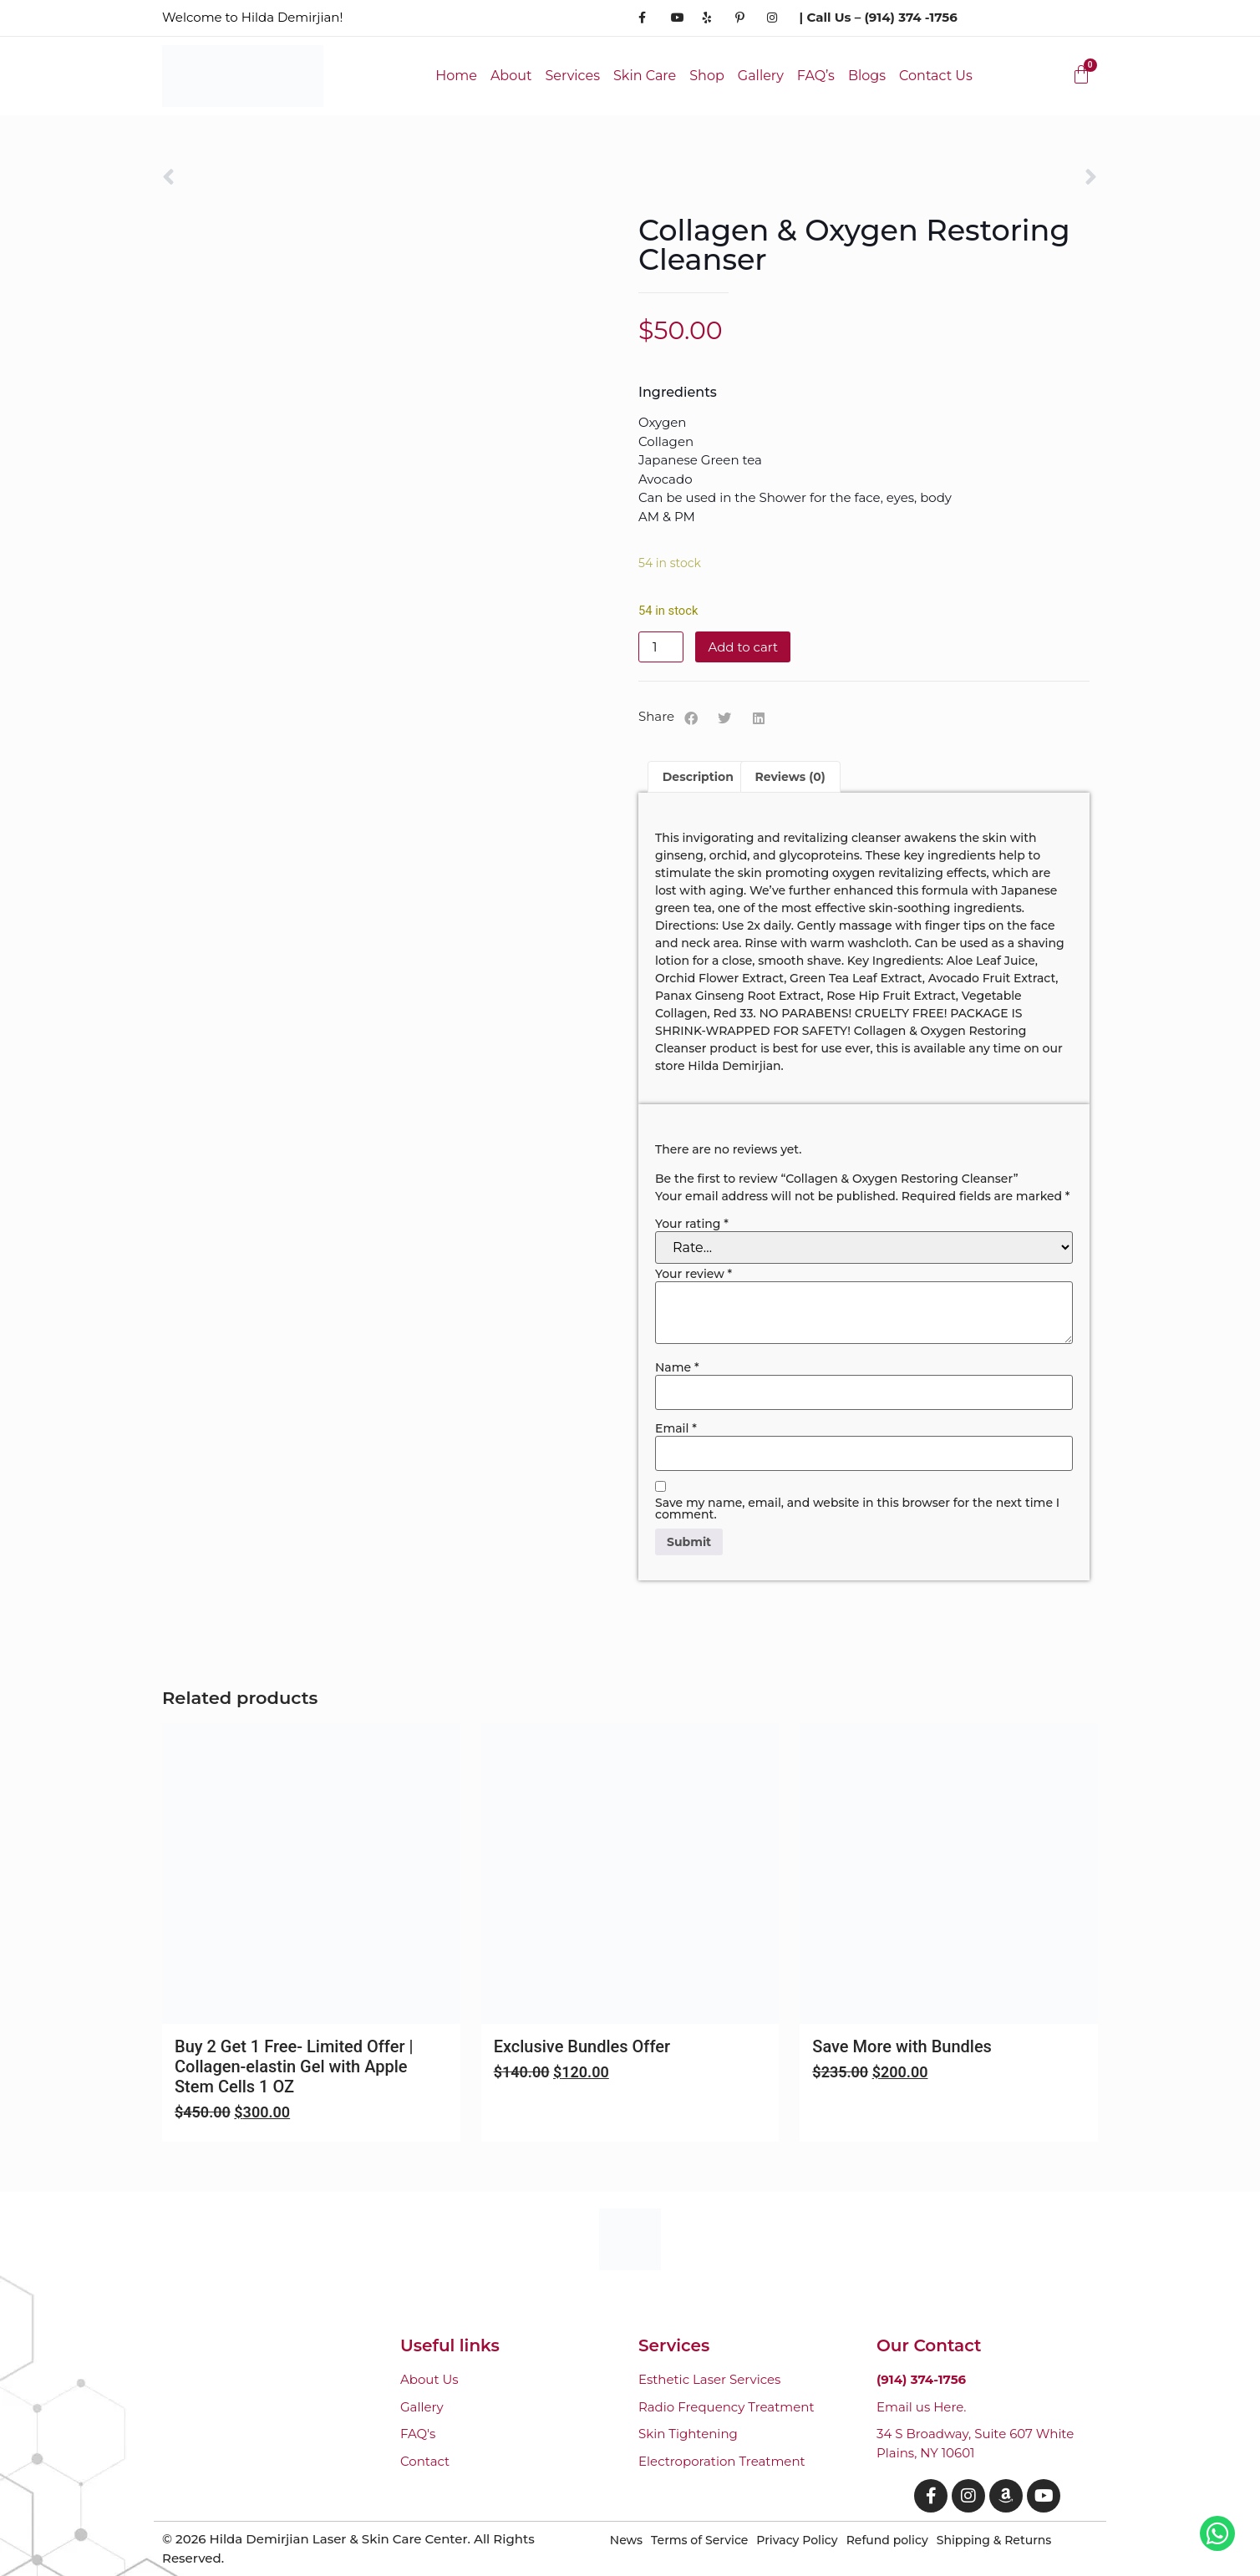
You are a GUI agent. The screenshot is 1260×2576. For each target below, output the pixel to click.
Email (676, 1428)
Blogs (867, 76)
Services (572, 76)
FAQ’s (816, 76)
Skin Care (644, 76)
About (511, 76)
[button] (691, 718)
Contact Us (936, 76)
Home (456, 76)
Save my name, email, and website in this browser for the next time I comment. (857, 1508)
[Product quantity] (660, 646)
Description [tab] (698, 776)
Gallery (761, 76)
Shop (706, 76)
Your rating (692, 1224)
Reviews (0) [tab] (790, 776)
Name (677, 1367)
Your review (693, 1274)
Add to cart (743, 647)
